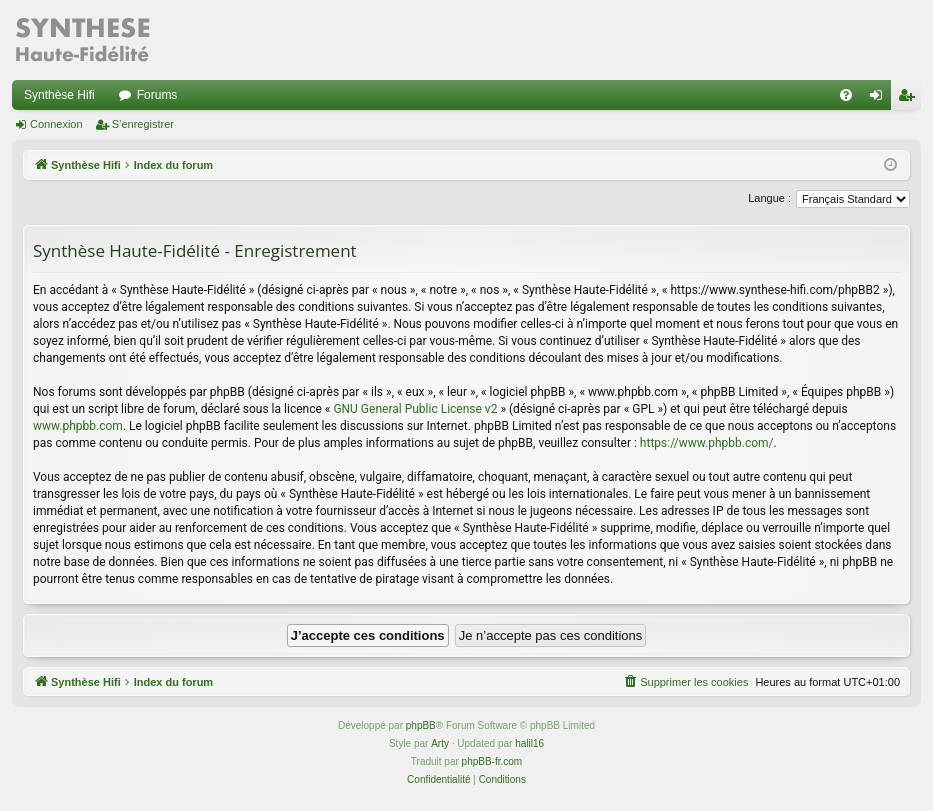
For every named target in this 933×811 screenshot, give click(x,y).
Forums (157, 95)
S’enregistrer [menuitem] (910, 99)
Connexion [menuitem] (880, 99)
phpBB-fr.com (492, 761)
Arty (440, 743)
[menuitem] (846, 95)
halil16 (529, 743)
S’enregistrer (143, 124)
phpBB (421, 725)
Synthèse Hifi (59, 95)
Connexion (56, 124)
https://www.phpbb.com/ (707, 443)
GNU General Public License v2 (415, 409)
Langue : (769, 198)
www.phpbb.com (78, 426)
